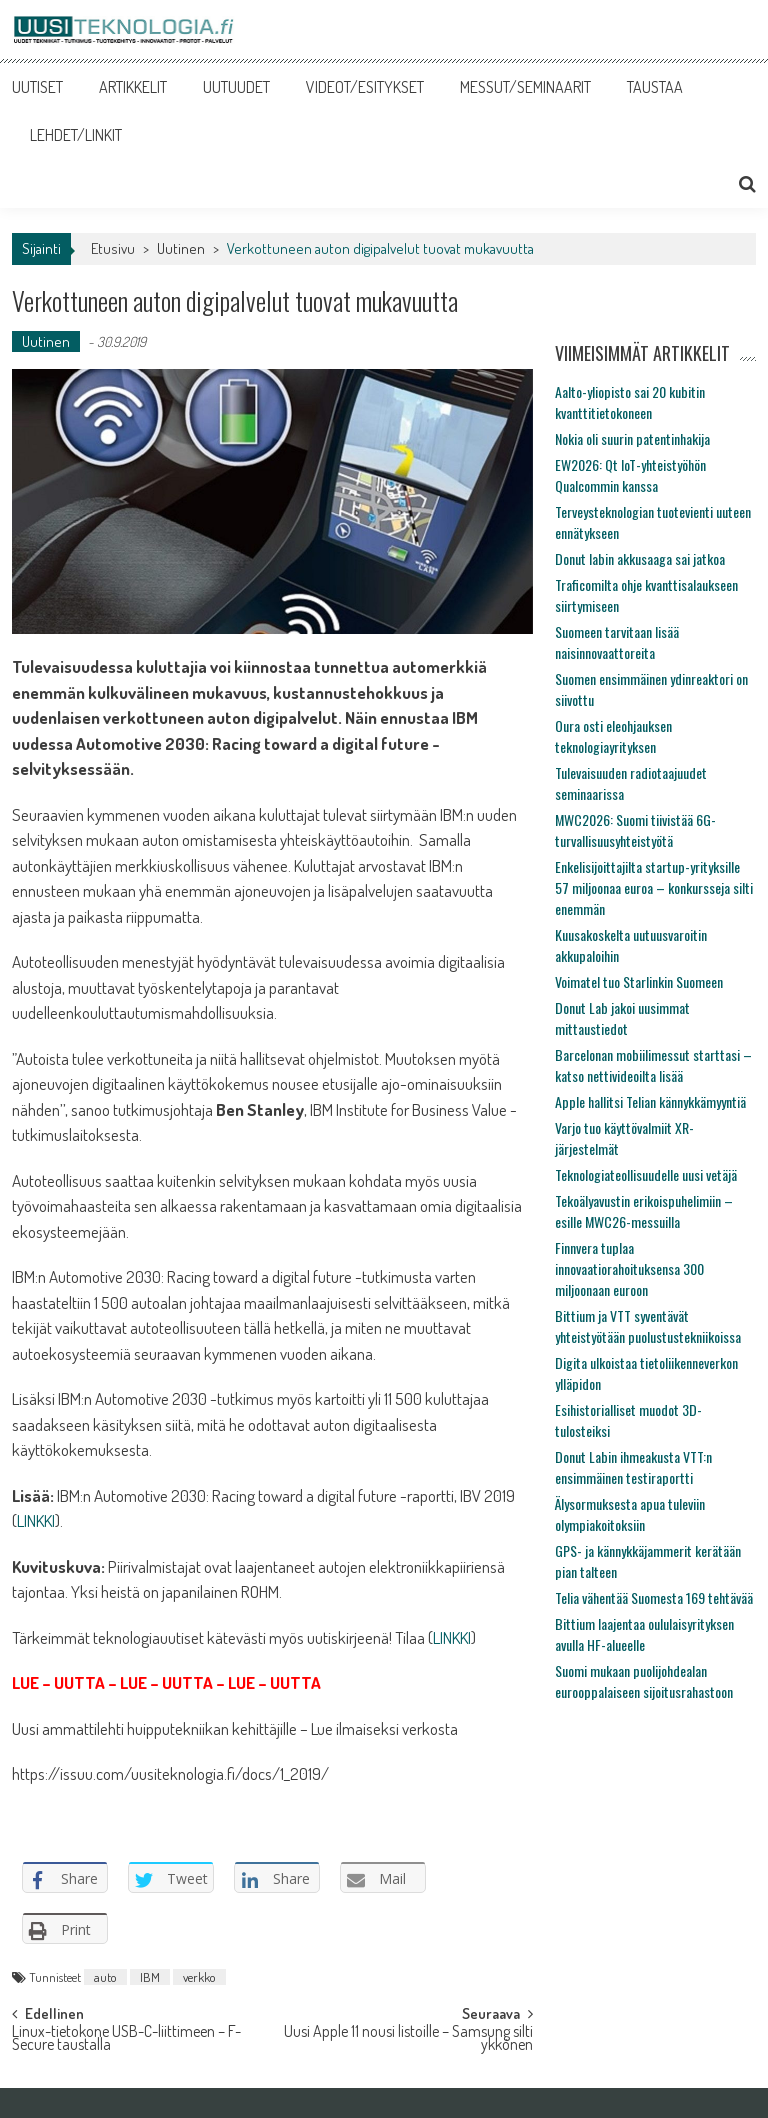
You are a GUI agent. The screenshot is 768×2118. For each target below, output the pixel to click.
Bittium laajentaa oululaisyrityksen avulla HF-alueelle (644, 1634)
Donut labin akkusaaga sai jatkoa (640, 558)
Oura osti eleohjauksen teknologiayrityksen (613, 736)
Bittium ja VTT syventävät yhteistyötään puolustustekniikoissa (648, 1326)
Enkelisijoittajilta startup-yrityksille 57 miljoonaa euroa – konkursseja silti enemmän (654, 887)
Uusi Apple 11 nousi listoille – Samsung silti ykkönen (408, 2039)
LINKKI (36, 1520)
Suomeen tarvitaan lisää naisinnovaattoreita (617, 642)
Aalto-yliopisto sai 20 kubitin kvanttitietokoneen (630, 402)
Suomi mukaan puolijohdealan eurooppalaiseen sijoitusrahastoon (644, 1681)
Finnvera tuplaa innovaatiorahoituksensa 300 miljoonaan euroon (629, 1268)
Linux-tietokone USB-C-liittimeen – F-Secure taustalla (126, 2039)
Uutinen (181, 248)
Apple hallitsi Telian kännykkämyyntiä (650, 1101)
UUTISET (37, 87)
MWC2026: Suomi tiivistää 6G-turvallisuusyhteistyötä (635, 830)
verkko (199, 1977)
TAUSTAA (655, 87)
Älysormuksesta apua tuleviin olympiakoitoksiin (630, 1514)
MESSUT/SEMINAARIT (525, 87)
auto (105, 1977)
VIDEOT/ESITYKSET (365, 87)
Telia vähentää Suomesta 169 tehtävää (654, 1597)
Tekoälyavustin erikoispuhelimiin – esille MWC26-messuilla (644, 1211)
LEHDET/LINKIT (76, 135)
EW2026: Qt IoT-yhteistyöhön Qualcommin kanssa (630, 475)
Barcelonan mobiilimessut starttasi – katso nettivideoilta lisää (653, 1065)
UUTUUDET (236, 87)
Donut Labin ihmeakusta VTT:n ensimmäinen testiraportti (633, 1467)
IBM (150, 1977)
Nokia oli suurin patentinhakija (632, 438)
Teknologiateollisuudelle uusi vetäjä (646, 1174)
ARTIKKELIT (133, 87)
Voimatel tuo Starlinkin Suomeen (639, 981)
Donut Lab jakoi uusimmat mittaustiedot (622, 1018)
